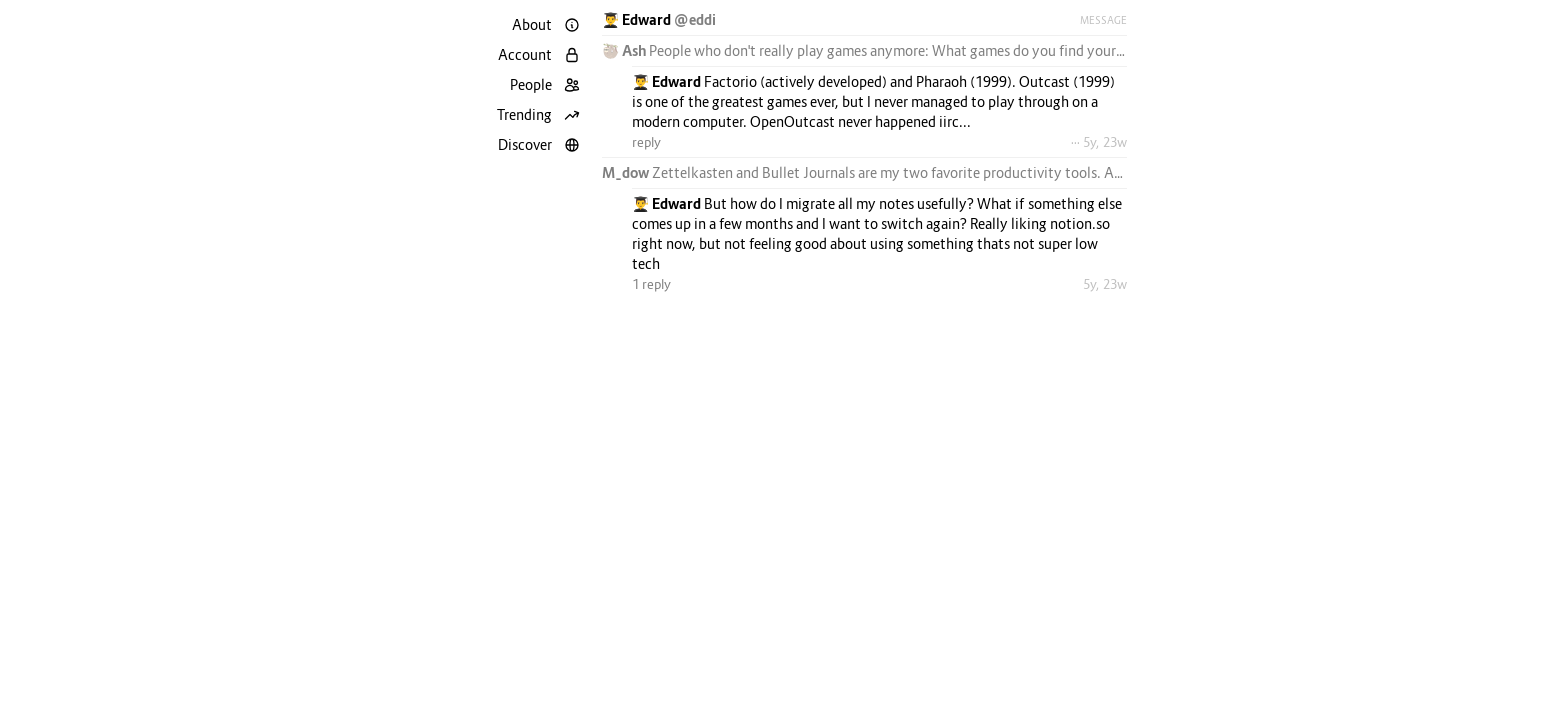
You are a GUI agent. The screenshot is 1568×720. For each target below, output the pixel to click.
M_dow (627, 172)
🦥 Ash (625, 50)
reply (646, 142)
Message (1103, 20)
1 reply (651, 284)
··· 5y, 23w (1099, 142)
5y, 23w (1105, 284)
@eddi (695, 19)
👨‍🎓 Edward (638, 19)
